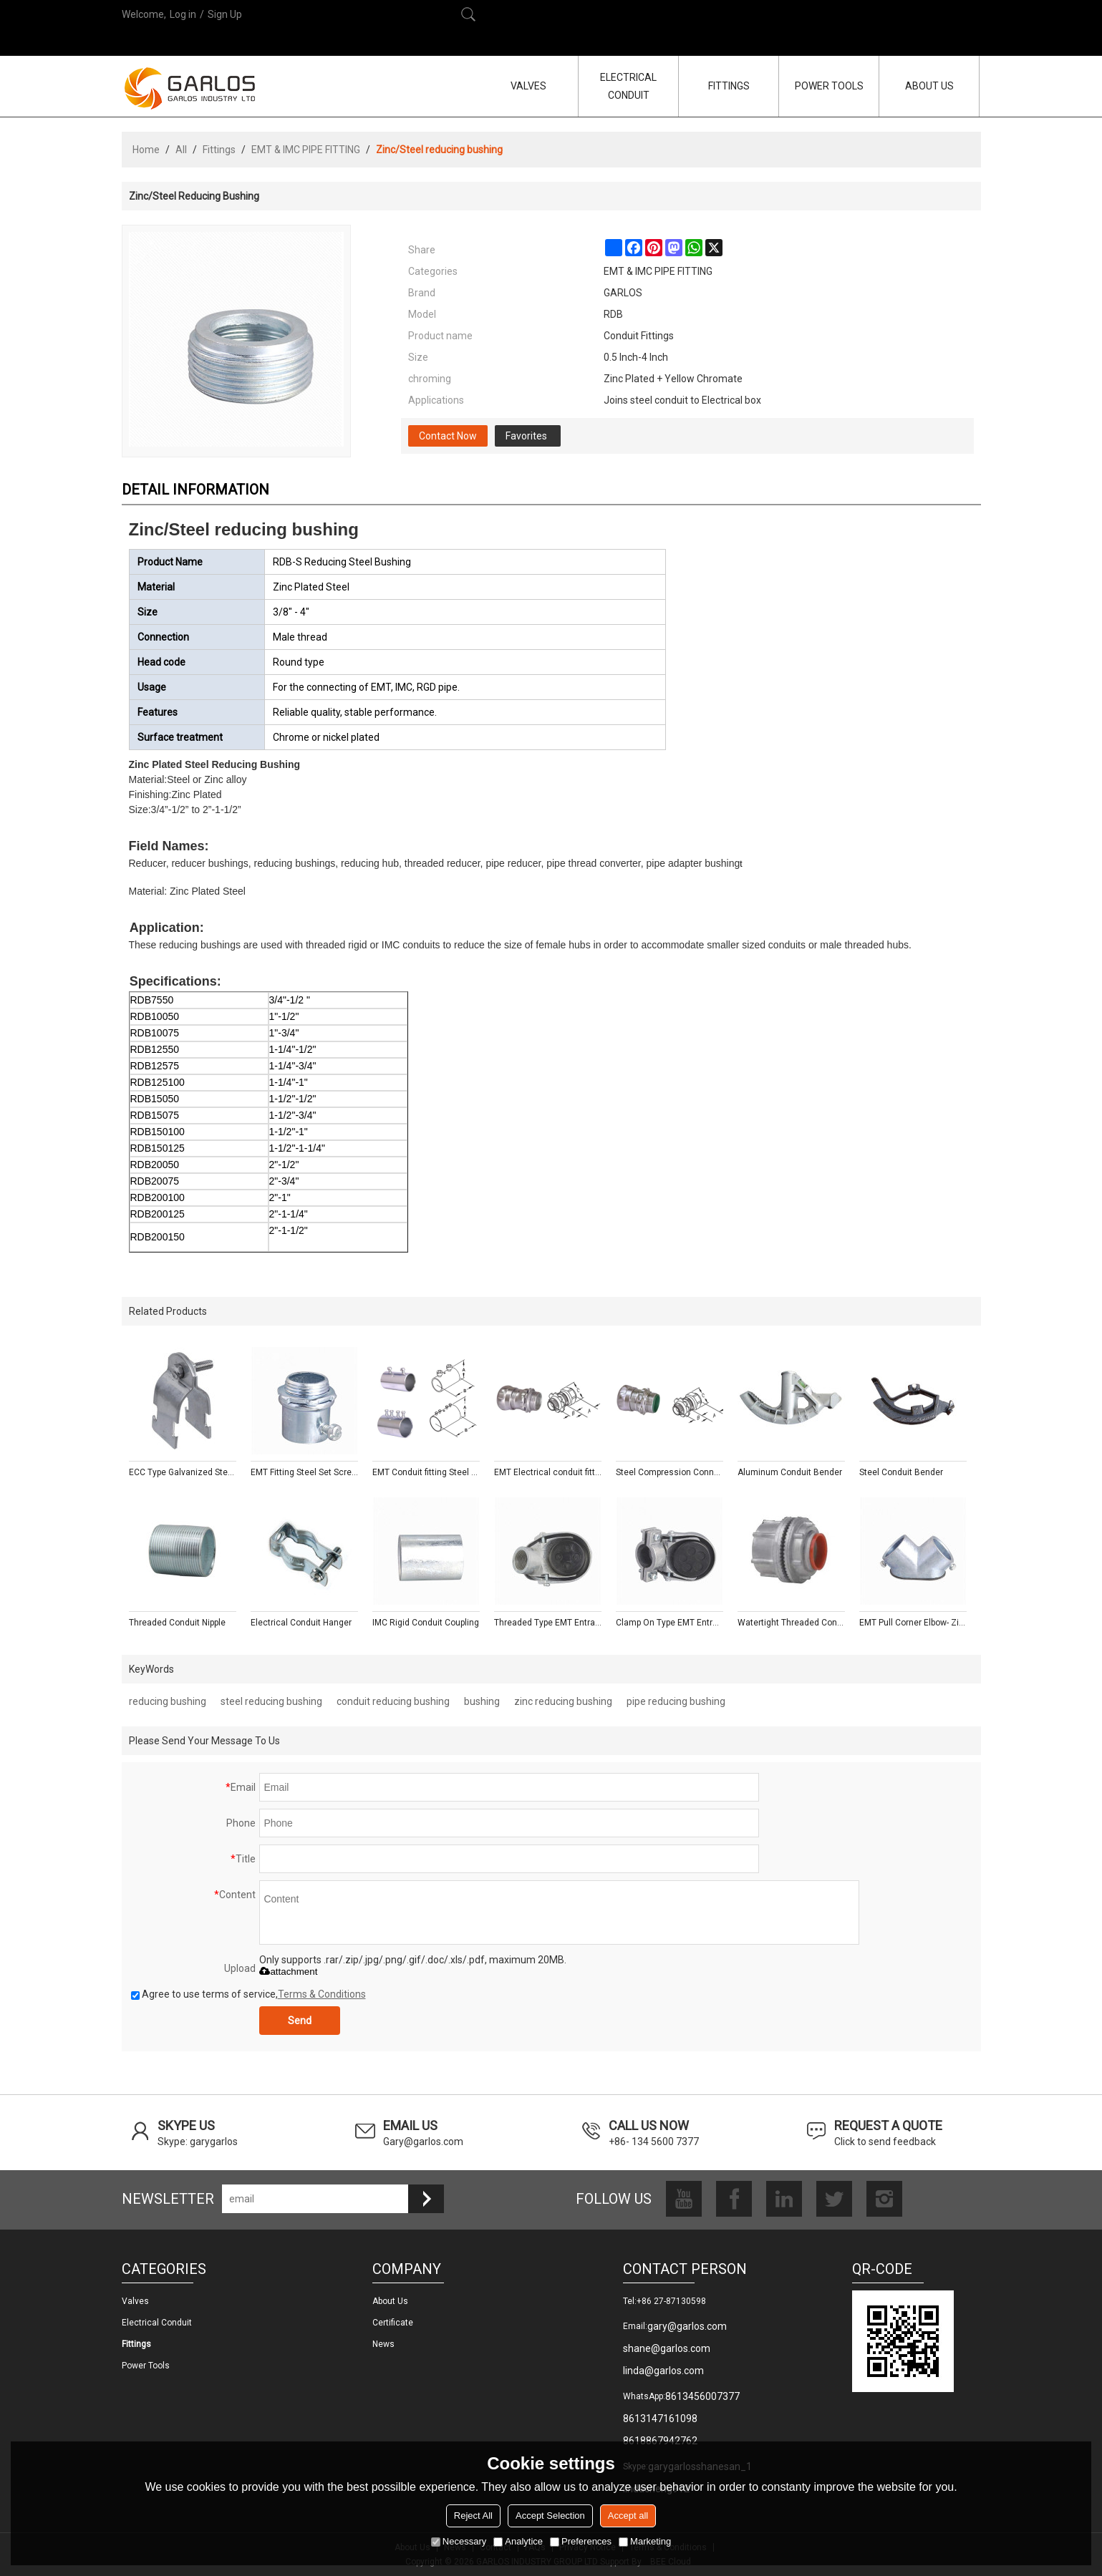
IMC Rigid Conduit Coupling (425, 1623)
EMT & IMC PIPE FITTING (305, 149)
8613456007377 (702, 2396)
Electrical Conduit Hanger (301, 1623)
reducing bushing (167, 1701)
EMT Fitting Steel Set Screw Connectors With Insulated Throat (304, 1472)
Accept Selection (550, 2515)
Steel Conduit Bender (901, 1472)
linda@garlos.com (663, 2370)
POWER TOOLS (829, 86)
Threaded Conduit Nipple (177, 1623)
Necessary (458, 2541)
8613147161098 (660, 2418)
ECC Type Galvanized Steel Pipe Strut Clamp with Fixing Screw (182, 1472)
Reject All (473, 2515)
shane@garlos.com (666, 2348)
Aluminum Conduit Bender (790, 1472)
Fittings (219, 149)
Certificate (392, 2323)
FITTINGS (729, 86)
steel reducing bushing (271, 1701)
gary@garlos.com (687, 2326)
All (181, 149)
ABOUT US (929, 86)
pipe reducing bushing (676, 1701)
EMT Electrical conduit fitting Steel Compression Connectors (547, 1472)
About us (390, 2301)
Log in (183, 14)
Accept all (628, 2515)
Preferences (581, 2541)
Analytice (518, 2541)
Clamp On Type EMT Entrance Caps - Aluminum (669, 1623)
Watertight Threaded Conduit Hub (791, 1623)
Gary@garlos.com (423, 2141)
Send (299, 2020)
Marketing (645, 2541)
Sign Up (225, 14)
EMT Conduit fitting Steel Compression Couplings (426, 1472)
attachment (288, 1971)
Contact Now (448, 436)
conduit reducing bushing (393, 1701)
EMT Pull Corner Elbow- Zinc (913, 1623)
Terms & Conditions (322, 1994)
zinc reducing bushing (563, 1701)
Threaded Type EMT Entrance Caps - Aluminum (547, 1623)
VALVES (528, 86)
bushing (482, 1701)
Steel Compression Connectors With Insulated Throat (669, 1472)
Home (146, 149)
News (383, 2344)
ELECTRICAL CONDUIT (628, 86)
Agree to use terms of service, (248, 1994)
